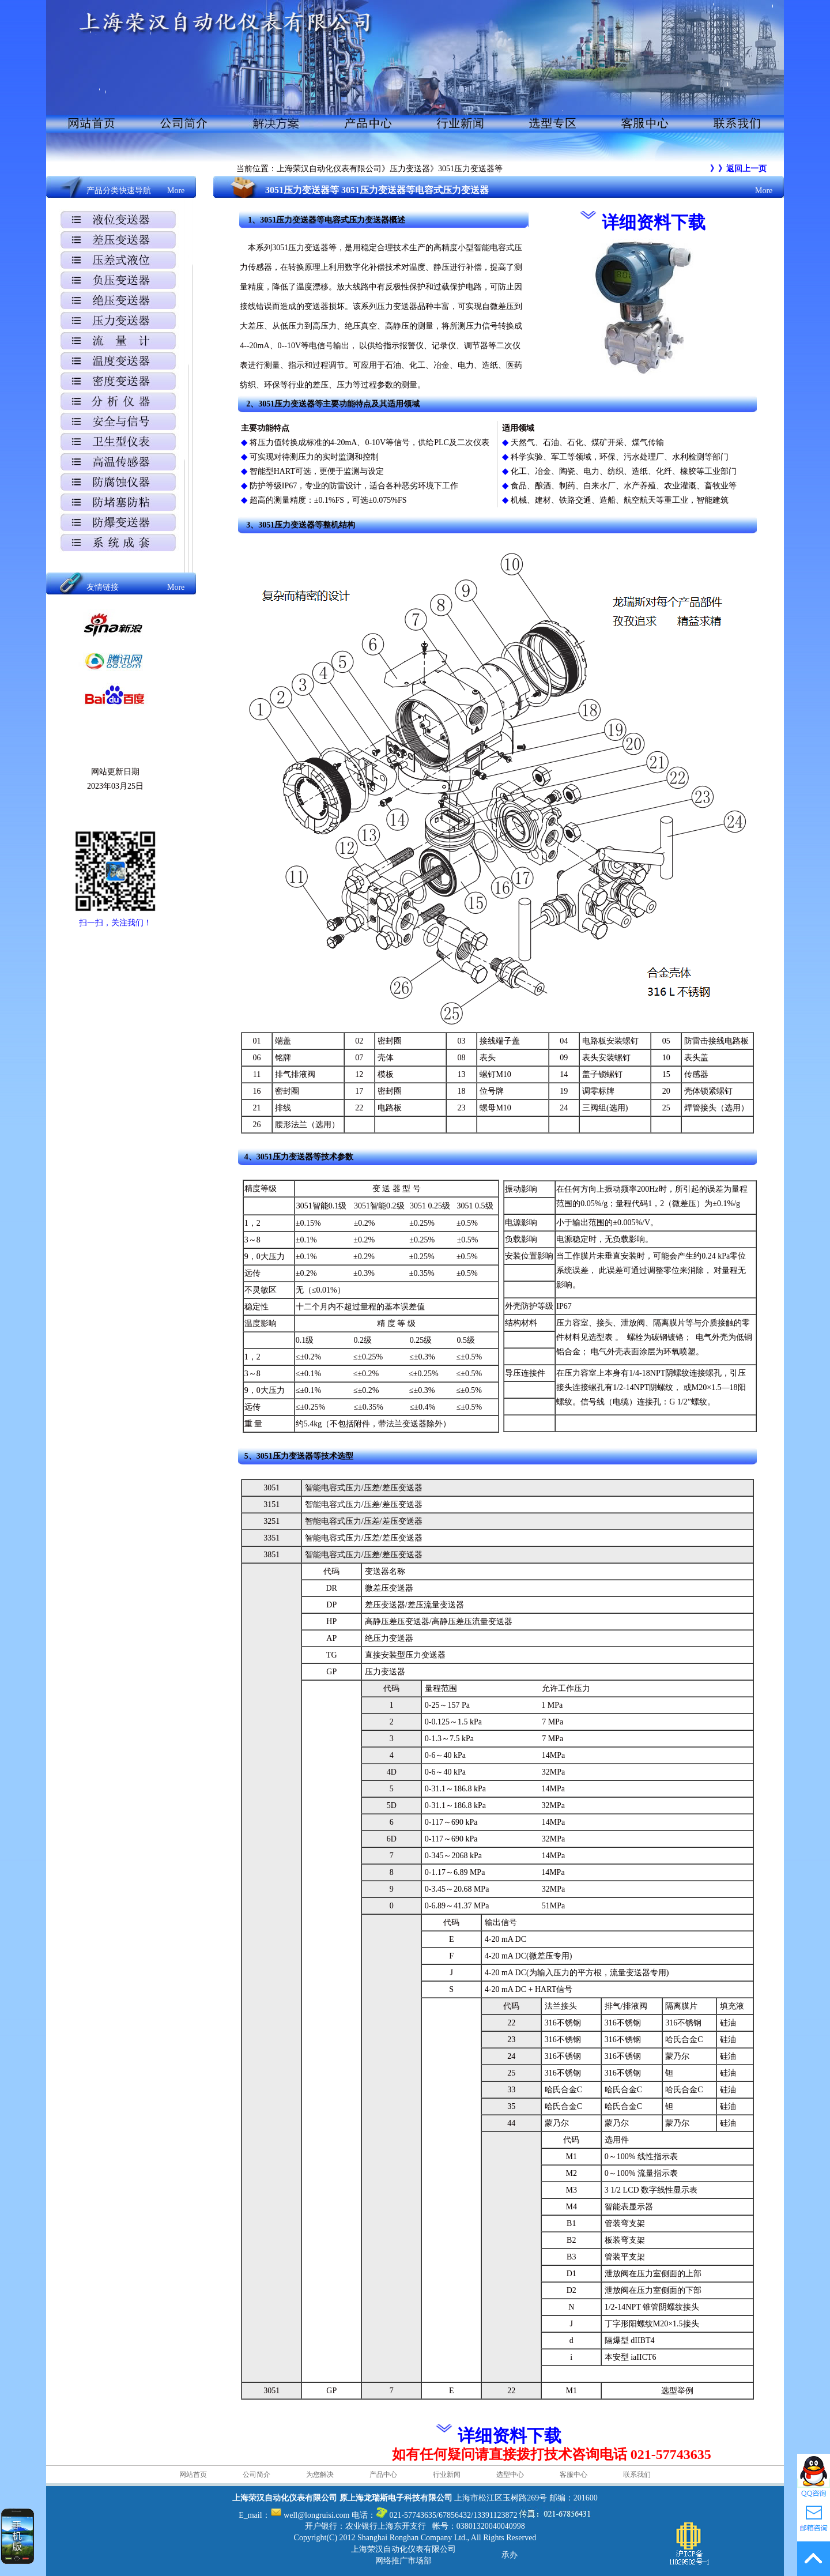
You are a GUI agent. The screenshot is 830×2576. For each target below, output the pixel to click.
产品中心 (383, 2474)
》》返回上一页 (738, 168)
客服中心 (573, 2474)
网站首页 (193, 2474)
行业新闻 (447, 2474)
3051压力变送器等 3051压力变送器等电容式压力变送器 (377, 190)
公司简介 (256, 2474)
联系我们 (637, 2474)
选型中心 (510, 2474)
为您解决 (320, 2474)
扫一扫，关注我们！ (115, 922)
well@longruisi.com (316, 2515)
